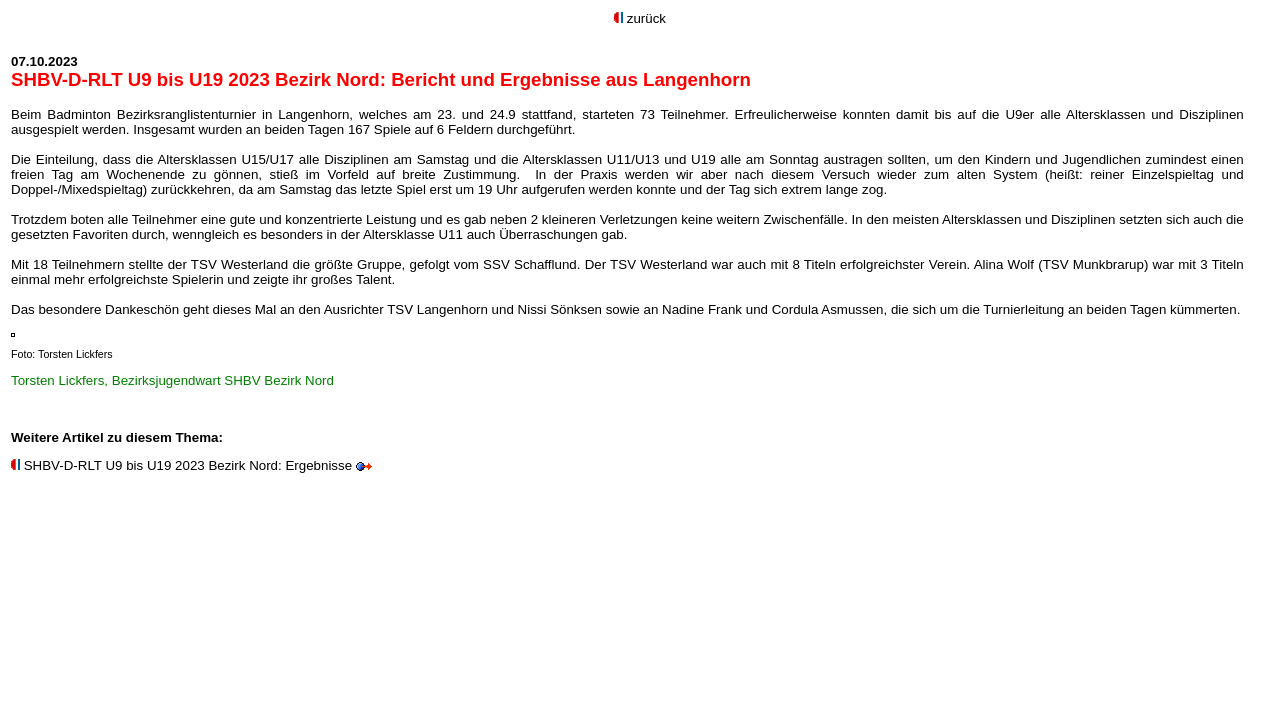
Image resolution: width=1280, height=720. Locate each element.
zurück (646, 18)
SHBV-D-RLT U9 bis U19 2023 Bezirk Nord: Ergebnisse (188, 465)
